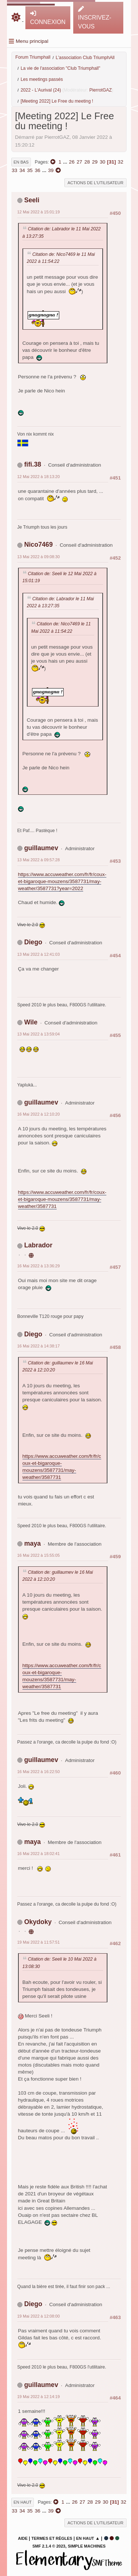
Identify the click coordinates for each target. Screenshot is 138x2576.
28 (87, 162)
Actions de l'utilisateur (96, 183)
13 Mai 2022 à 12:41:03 (38, 954)
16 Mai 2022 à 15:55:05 (38, 1555)
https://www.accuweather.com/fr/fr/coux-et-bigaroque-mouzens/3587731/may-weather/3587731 (62, 1199)
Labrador (38, 1245)
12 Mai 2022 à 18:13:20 (38, 476)
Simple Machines (87, 2546)
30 (102, 162)
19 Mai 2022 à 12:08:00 (38, 2316)
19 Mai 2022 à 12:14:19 (38, 2396)
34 (22, 170)
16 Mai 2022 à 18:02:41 (38, 1853)
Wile (31, 1022)
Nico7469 (38, 544)
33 (14, 170)
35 (30, 170)
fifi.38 (32, 464)
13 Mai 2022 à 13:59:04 (38, 1034)
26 (71, 162)
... (65, 162)
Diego (33, 942)
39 (50, 170)
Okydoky (38, 1922)
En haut (23, 2502)
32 (120, 162)
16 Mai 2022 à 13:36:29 (38, 1266)
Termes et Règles (51, 2538)
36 (37, 170)
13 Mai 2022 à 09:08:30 (38, 556)
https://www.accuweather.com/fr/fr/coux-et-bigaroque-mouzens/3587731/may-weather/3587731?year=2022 (62, 881)
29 (95, 162)
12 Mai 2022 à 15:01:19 (38, 212)
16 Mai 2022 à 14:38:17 (38, 1346)
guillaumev (41, 848)
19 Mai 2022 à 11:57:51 (38, 1942)
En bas (21, 162)
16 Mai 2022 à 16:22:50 (38, 1771)
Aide (23, 2538)
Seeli (31, 200)
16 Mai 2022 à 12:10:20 (38, 1114)
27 (79, 162)
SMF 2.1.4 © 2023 (48, 2546)
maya (32, 1543)
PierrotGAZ (100, 90)
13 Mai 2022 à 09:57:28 (38, 860)
